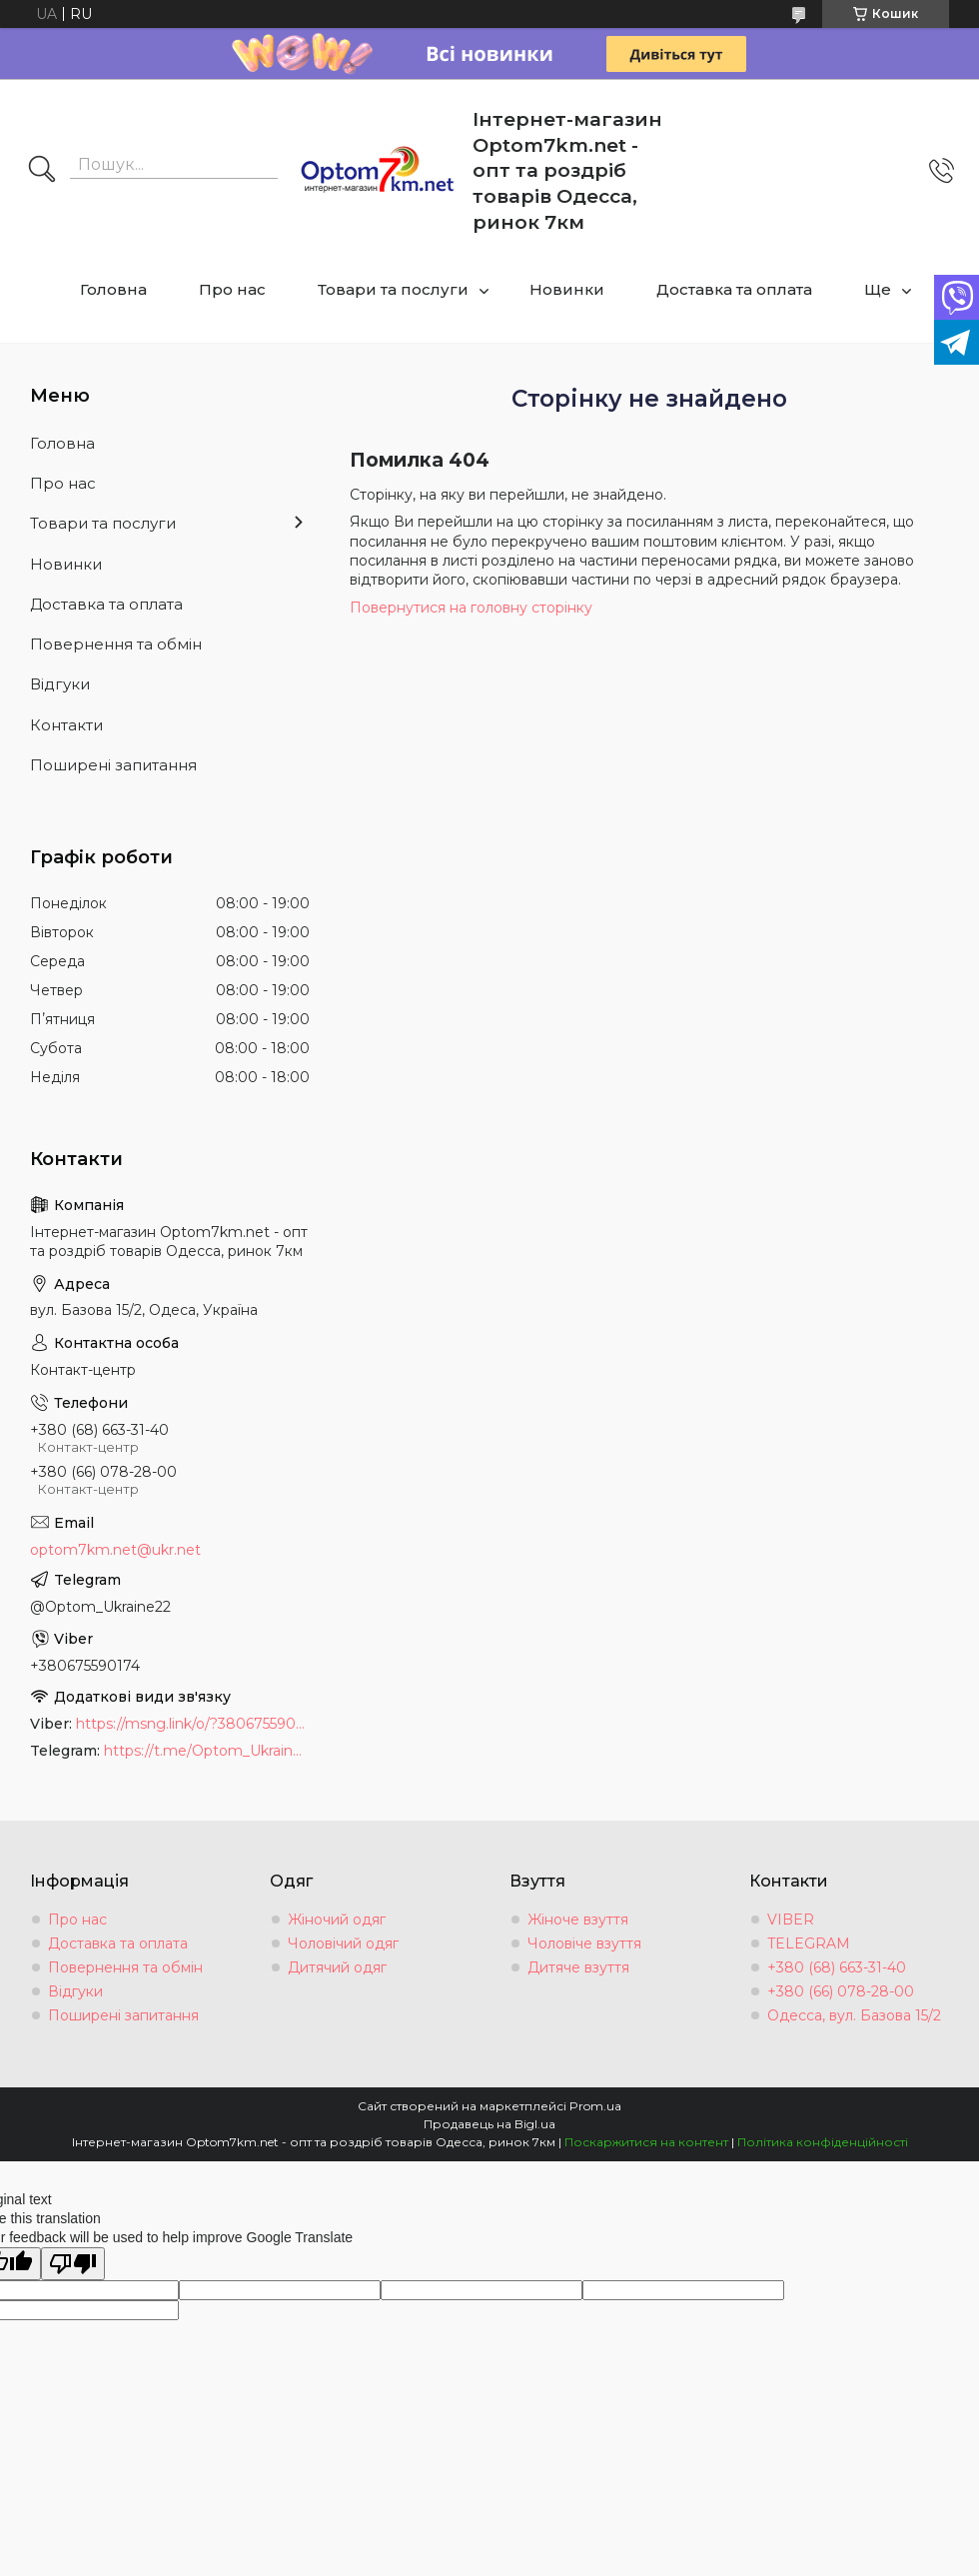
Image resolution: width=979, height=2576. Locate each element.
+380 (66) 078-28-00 (840, 1991)
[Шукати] (42, 171)
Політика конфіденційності (822, 2141)
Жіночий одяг (337, 1920)
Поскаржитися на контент (646, 2141)
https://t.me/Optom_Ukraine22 (207, 1751)
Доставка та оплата (734, 289)
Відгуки (60, 683)
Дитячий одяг (337, 1967)
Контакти (66, 724)
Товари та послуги (393, 289)
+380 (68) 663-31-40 (836, 1967)
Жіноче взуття (577, 1920)
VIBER (790, 1920)
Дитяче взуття (578, 1967)
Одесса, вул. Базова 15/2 (854, 2015)
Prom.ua (595, 2105)
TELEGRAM (808, 1943)
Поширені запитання (113, 764)
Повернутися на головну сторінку (471, 608)
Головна (113, 289)
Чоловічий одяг (343, 1943)
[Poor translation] (73, 2263)
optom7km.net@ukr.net (115, 1550)
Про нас (232, 289)
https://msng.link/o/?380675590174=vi (193, 1724)
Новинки (566, 289)
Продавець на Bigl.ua (489, 2123)
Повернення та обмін (116, 644)
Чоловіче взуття (584, 1943)
